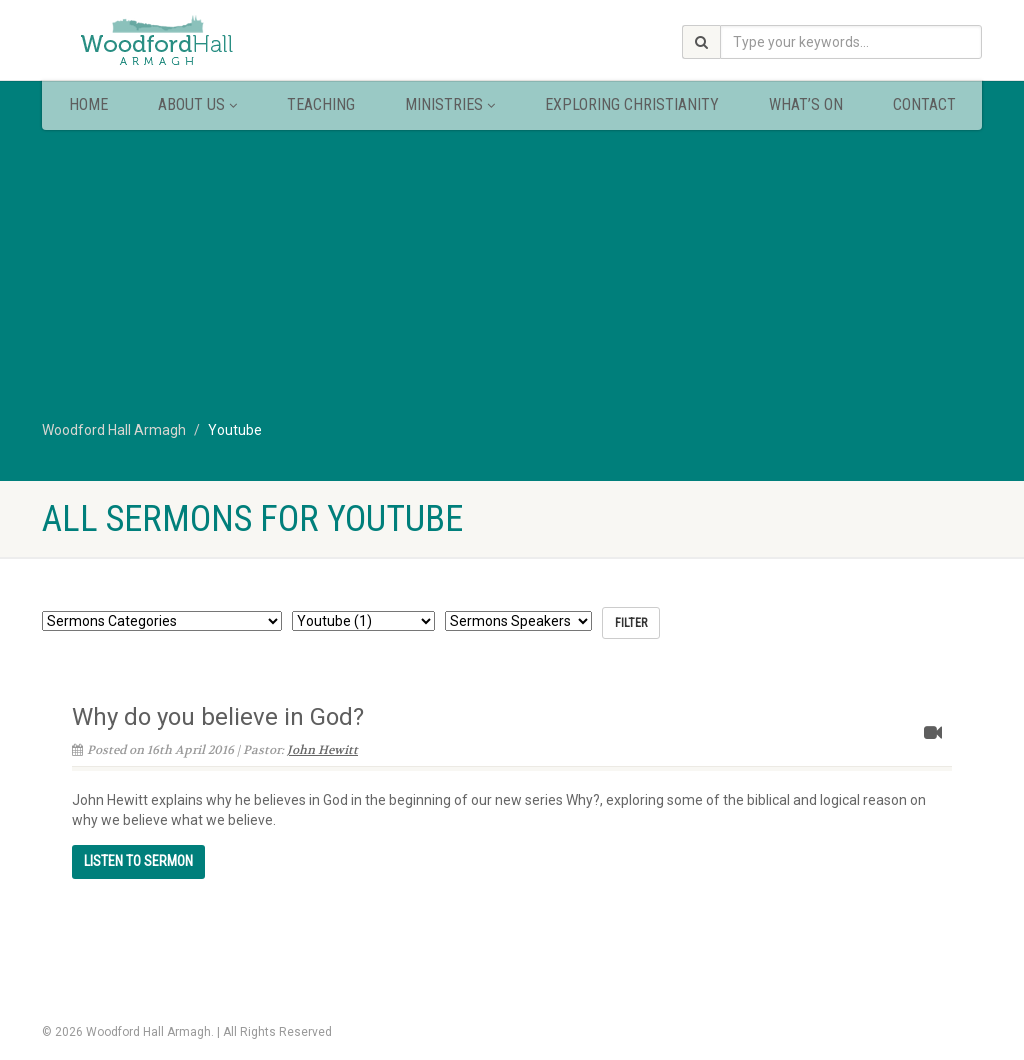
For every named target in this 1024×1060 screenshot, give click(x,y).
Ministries (450, 104)
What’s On (806, 104)
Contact (924, 104)
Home (88, 104)
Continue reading (138, 861)
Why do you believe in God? (218, 717)
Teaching (321, 104)
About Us (197, 104)
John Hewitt (322, 750)
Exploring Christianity (632, 104)
